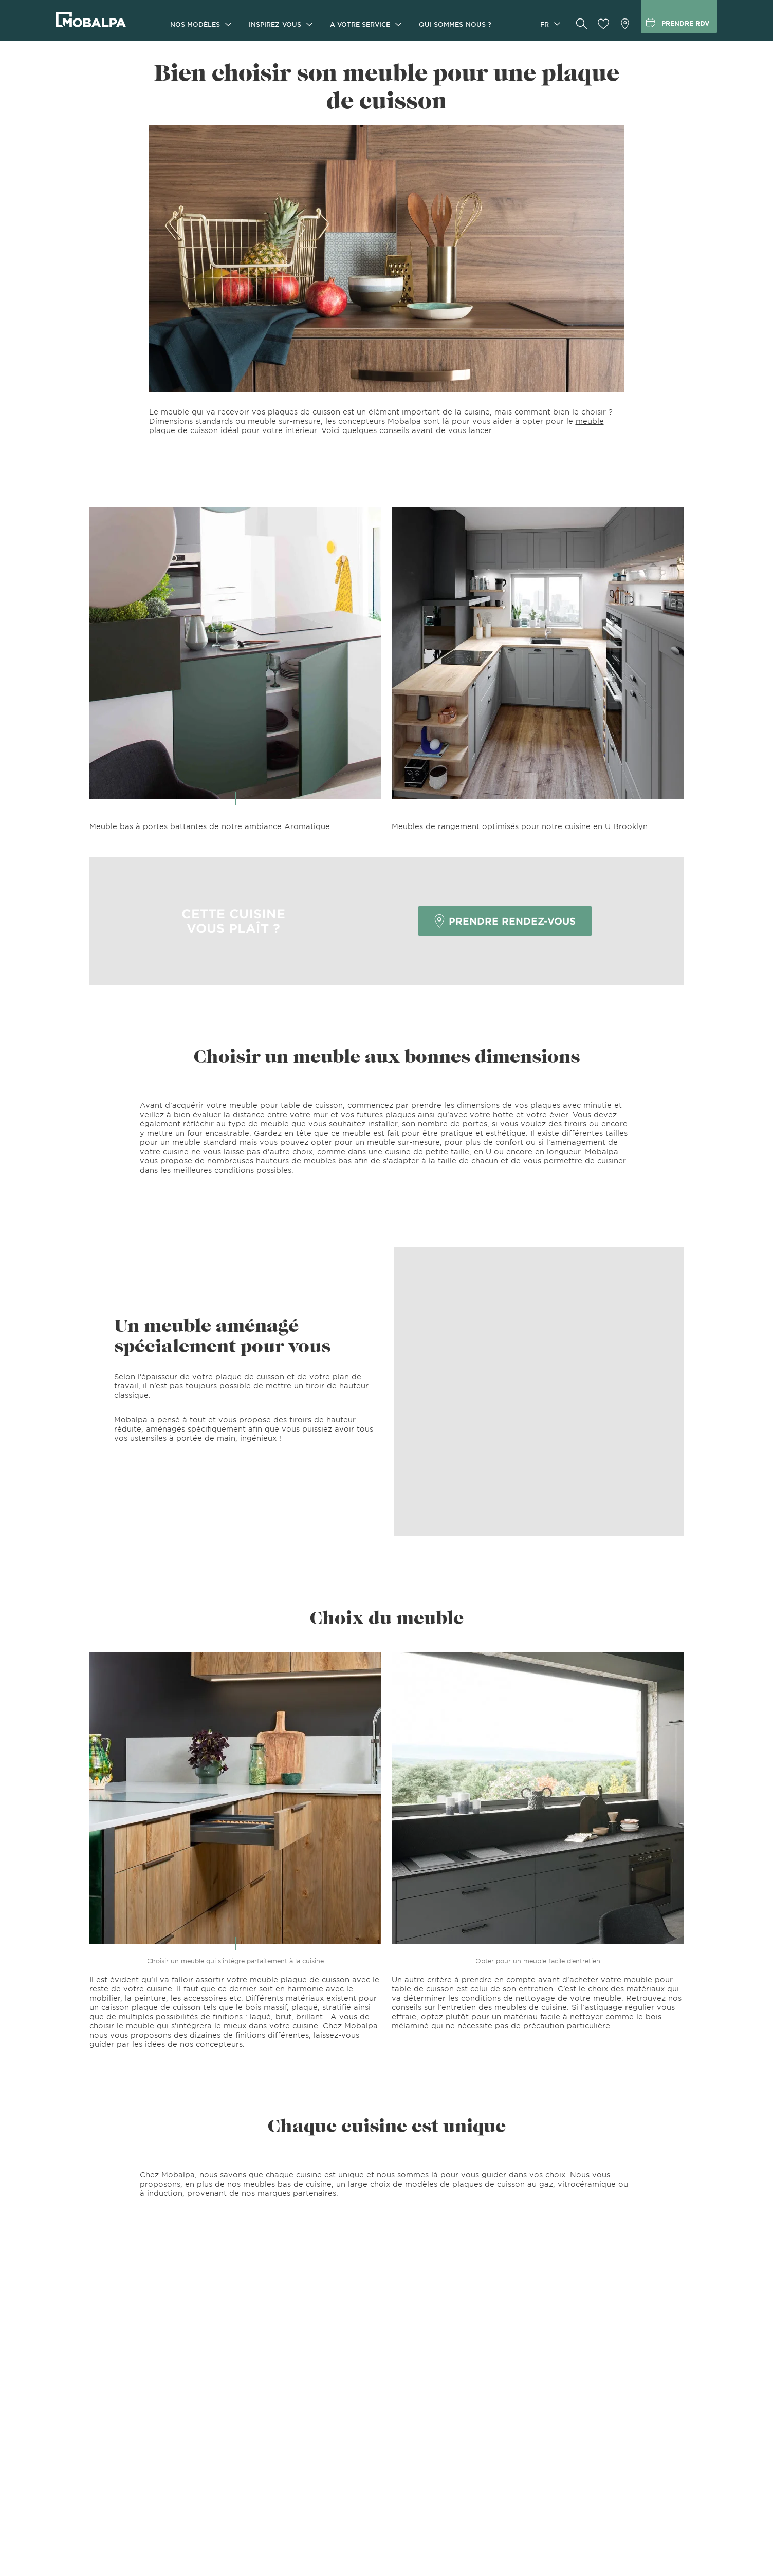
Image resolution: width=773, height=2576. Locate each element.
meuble (590, 421)
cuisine (309, 2174)
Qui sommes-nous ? (455, 24)
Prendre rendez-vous (505, 921)
